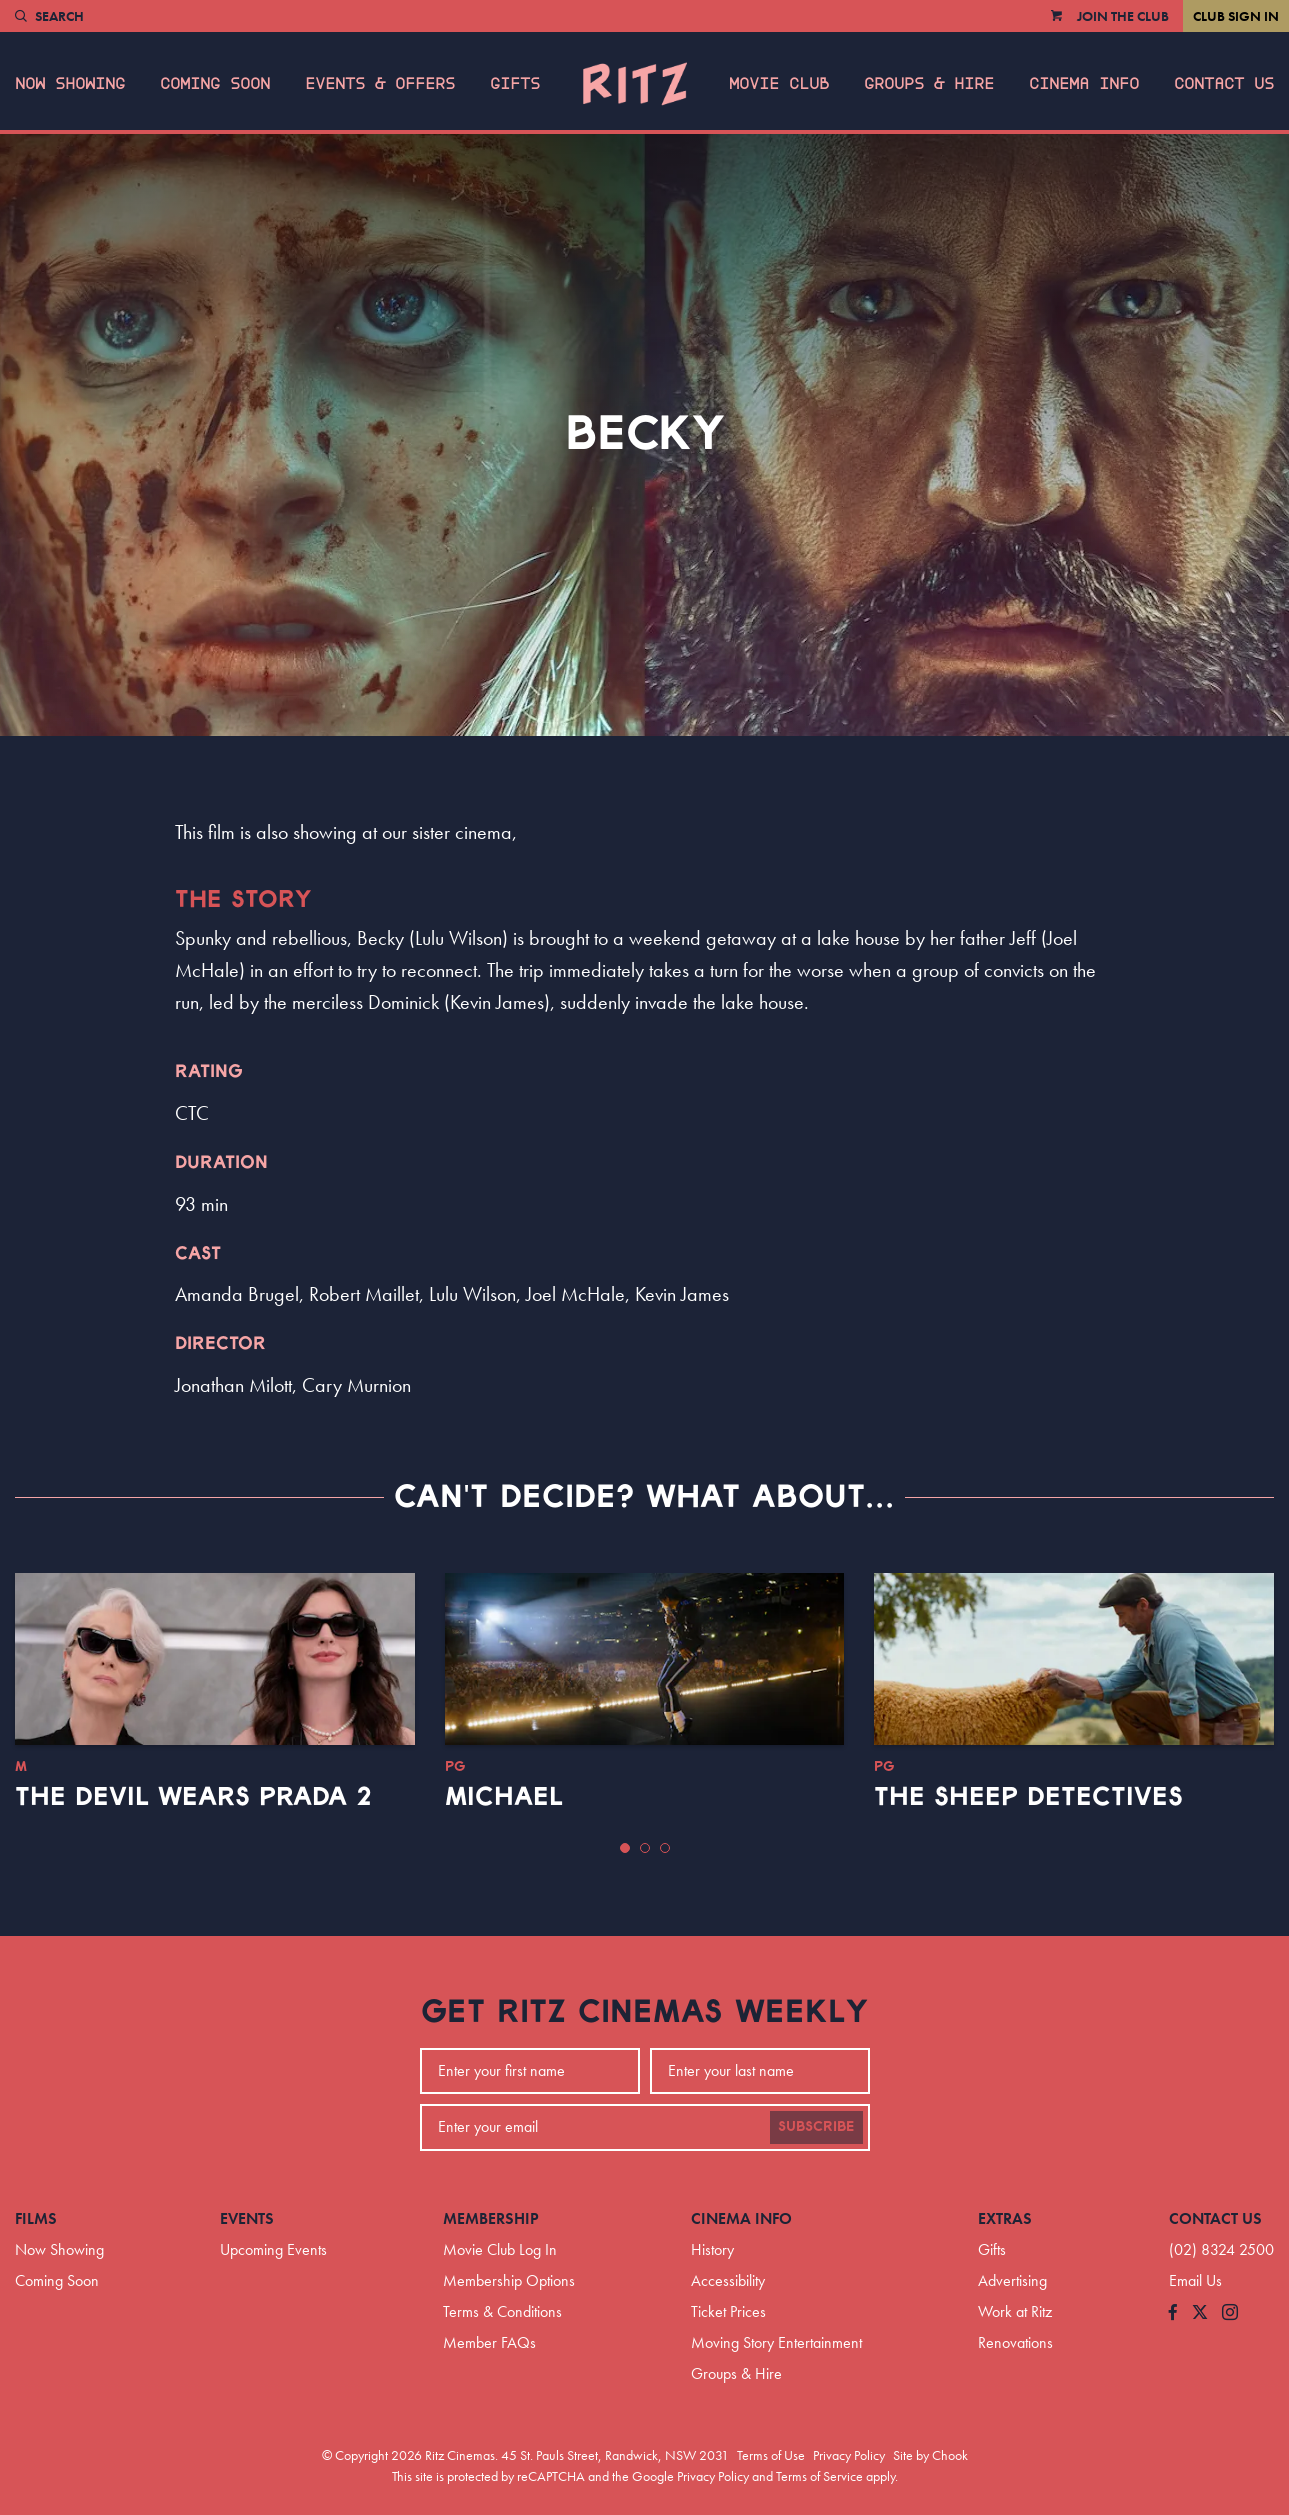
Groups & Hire (929, 84)
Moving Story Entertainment (776, 2342)
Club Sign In (1236, 16)
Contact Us (1224, 84)
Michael (504, 1797)
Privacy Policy (849, 2455)
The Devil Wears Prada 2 (193, 1797)
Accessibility (728, 2280)
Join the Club (1123, 16)
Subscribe (816, 2127)
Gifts (515, 84)
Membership (491, 2218)
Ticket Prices (728, 2311)
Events (247, 2218)
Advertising (1012, 2280)
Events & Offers (380, 84)
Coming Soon (215, 84)
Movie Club (779, 84)
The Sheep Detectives (1028, 1797)
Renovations (1015, 2342)
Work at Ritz (1015, 2311)
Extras (1005, 2218)
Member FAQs (489, 2342)
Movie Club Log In (500, 2249)
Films (36, 2218)
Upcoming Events (273, 2249)
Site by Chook (930, 2455)
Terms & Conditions (502, 2311)
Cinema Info (1084, 84)
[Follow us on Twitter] (1200, 2313)
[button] (625, 1848)
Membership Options (509, 2280)
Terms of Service (819, 2476)
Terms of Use (771, 2455)
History (712, 2249)
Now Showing (70, 84)
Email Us (1195, 2280)
